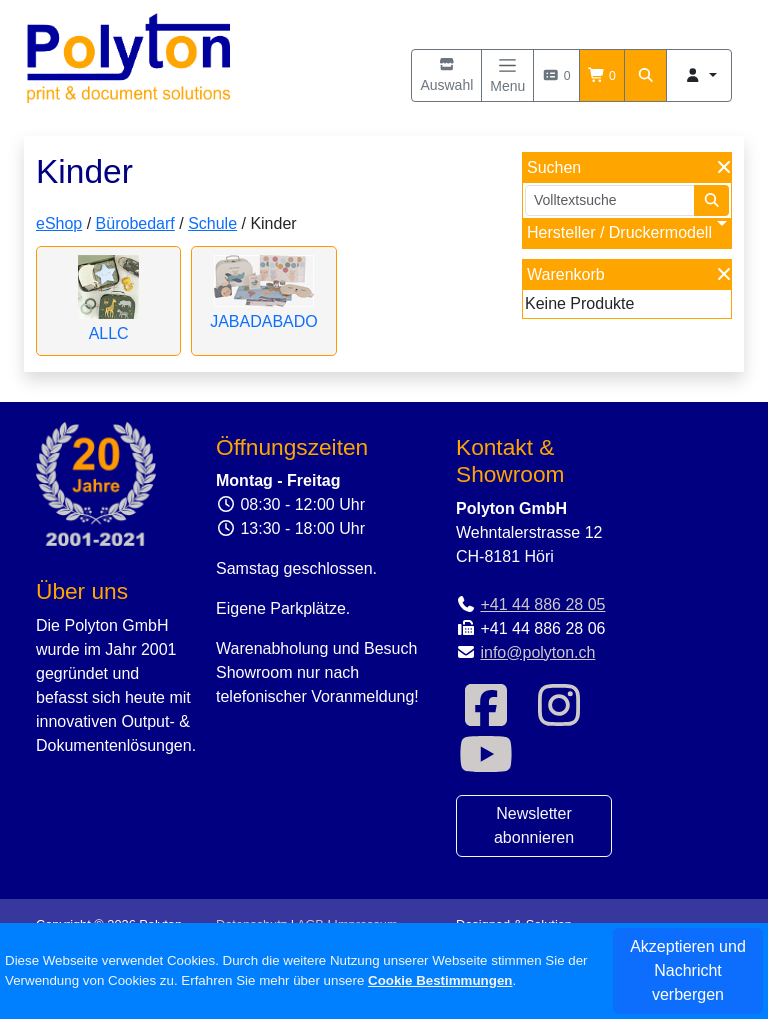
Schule (212, 223)
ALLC (109, 333)
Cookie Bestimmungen (440, 980)
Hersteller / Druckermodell (619, 232)
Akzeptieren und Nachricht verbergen (688, 970)
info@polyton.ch (537, 652)
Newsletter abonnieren (534, 825)
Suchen (554, 167)
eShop (59, 223)
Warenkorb (566, 274)
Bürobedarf (135, 223)
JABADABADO (264, 321)
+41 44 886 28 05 (542, 604)
